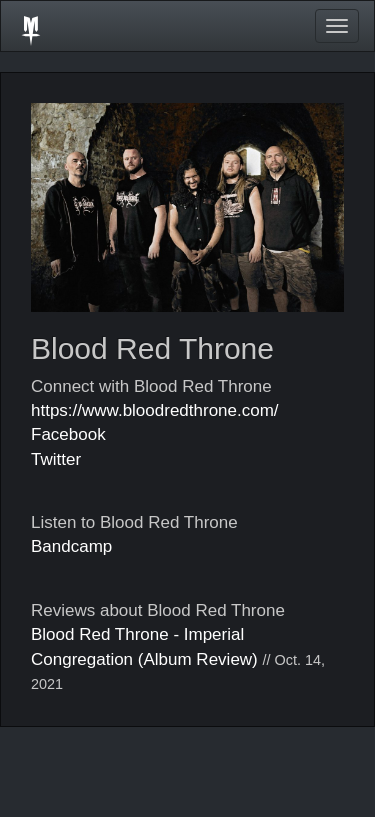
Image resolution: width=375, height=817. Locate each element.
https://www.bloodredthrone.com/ (155, 410)
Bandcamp (71, 546)
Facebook (68, 434)
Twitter (56, 459)
